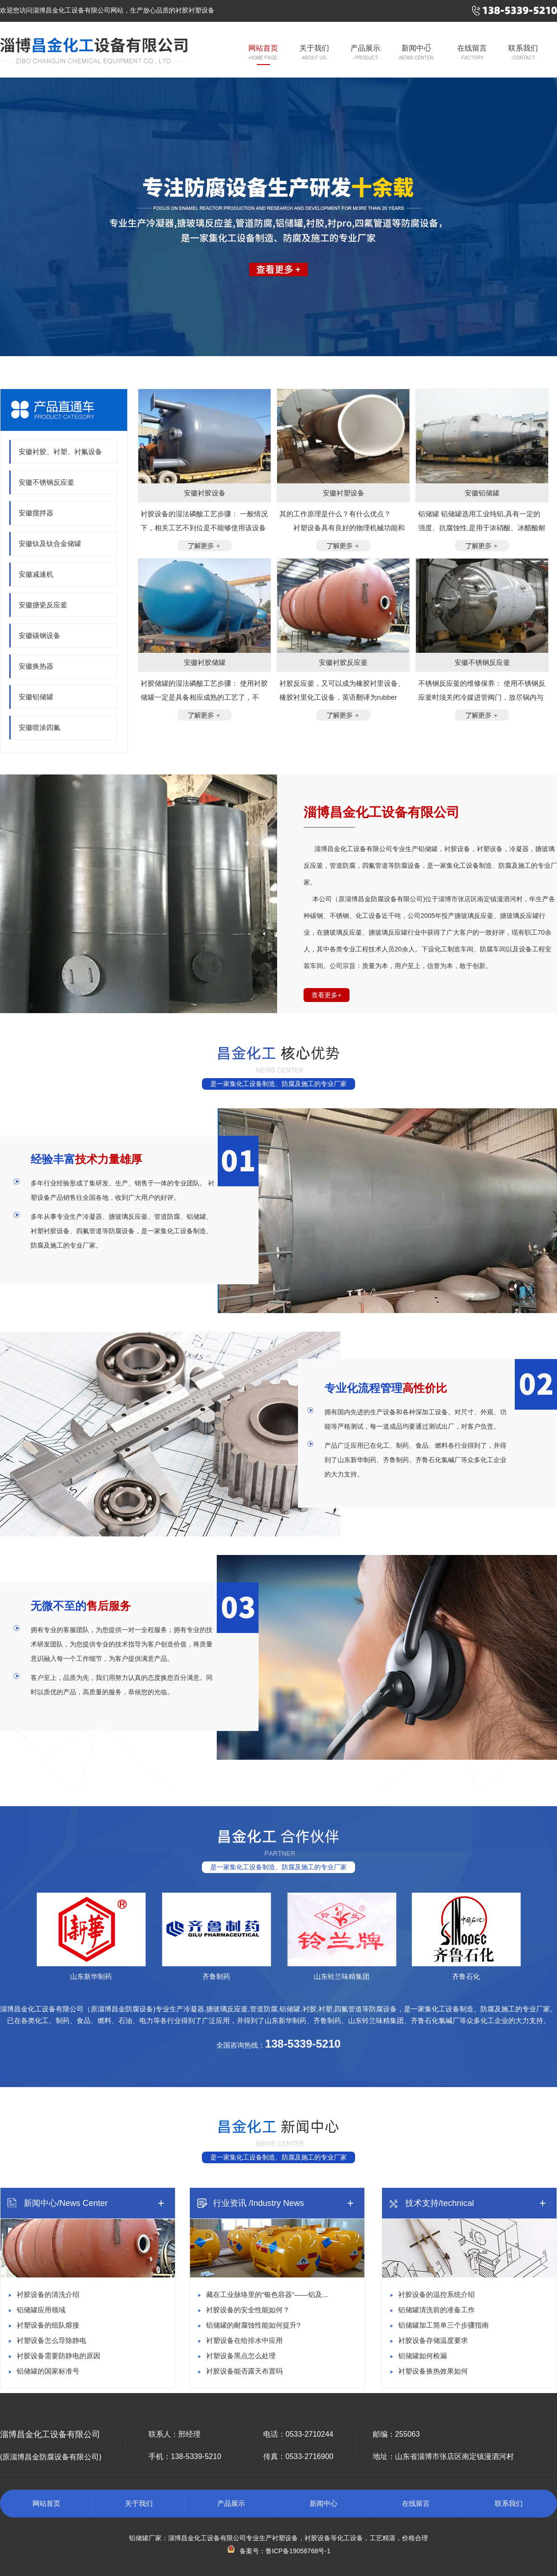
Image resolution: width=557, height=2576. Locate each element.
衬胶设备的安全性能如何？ (248, 2310)
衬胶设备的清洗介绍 (48, 2294)
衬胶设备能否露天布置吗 (244, 2371)
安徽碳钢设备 (39, 635)
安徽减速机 (36, 574)
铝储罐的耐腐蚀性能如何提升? (253, 2325)
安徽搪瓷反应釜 (43, 605)
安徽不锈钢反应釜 (46, 482)
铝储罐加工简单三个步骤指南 (443, 2325)
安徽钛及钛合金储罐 (50, 543)
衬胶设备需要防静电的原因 (58, 2356)
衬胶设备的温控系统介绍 (436, 2294)
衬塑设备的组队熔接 (48, 2325)
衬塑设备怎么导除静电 (51, 2340)
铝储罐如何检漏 (422, 2356)
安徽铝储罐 (36, 697)
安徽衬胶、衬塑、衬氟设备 (60, 451)
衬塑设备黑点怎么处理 (241, 2356)
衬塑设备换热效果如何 (433, 2371)
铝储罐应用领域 (41, 2310)
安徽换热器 (36, 666)
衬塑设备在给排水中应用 (244, 2340)
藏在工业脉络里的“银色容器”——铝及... (267, 2294)
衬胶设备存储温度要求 (433, 2340)
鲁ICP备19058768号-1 (298, 2551)
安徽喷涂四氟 (39, 727)
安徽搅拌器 (36, 513)
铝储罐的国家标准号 (48, 2371)
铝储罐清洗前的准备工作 (436, 2310)
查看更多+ (326, 995)
